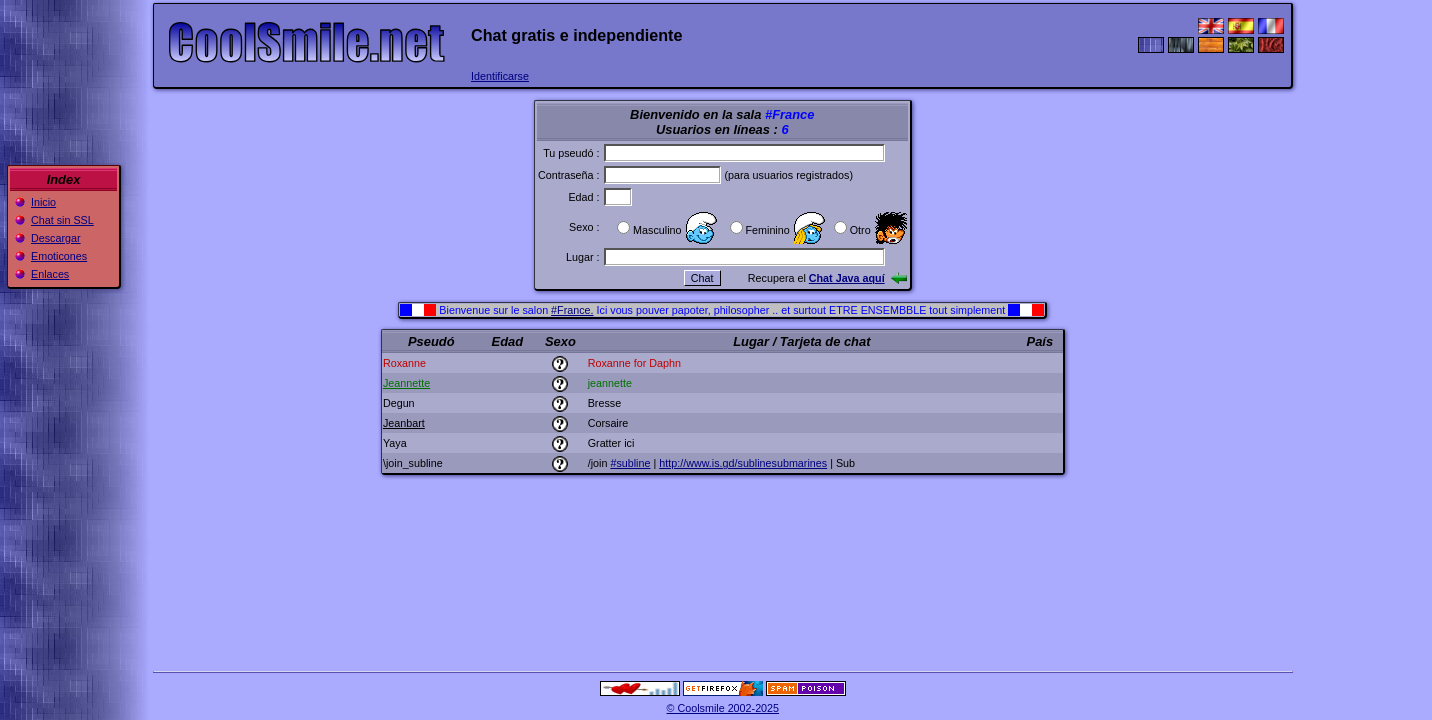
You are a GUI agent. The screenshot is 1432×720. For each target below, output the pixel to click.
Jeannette (406, 383)
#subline (630, 463)
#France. (572, 310)
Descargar (56, 238)
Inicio (43, 202)
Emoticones (59, 256)
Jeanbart (404, 423)
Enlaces (50, 274)
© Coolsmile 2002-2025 (723, 708)
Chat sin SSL (62, 220)
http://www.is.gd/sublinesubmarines (743, 463)
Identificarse (500, 76)
